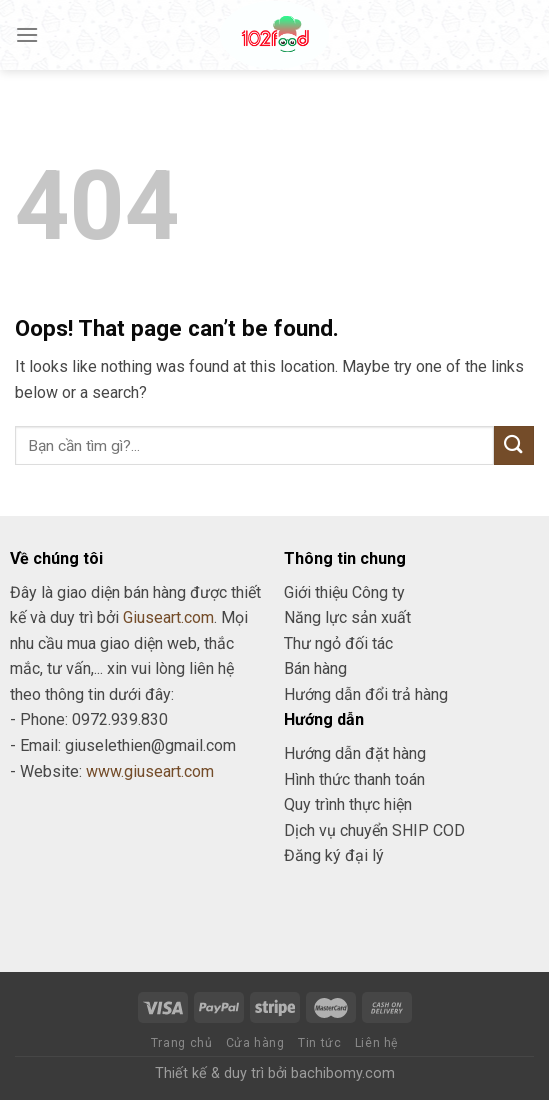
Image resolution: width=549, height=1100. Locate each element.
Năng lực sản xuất (347, 617)
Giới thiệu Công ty (344, 592)
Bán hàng (315, 668)
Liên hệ (376, 1043)
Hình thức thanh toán (354, 779)
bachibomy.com (343, 1073)
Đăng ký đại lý (334, 855)
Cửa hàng (255, 1043)
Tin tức (319, 1043)
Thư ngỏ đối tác (338, 643)
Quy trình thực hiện (348, 804)
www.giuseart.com (150, 771)
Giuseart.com (168, 617)
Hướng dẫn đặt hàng (355, 753)
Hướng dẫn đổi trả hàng (366, 694)
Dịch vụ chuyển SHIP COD (374, 830)
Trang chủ (182, 1043)
